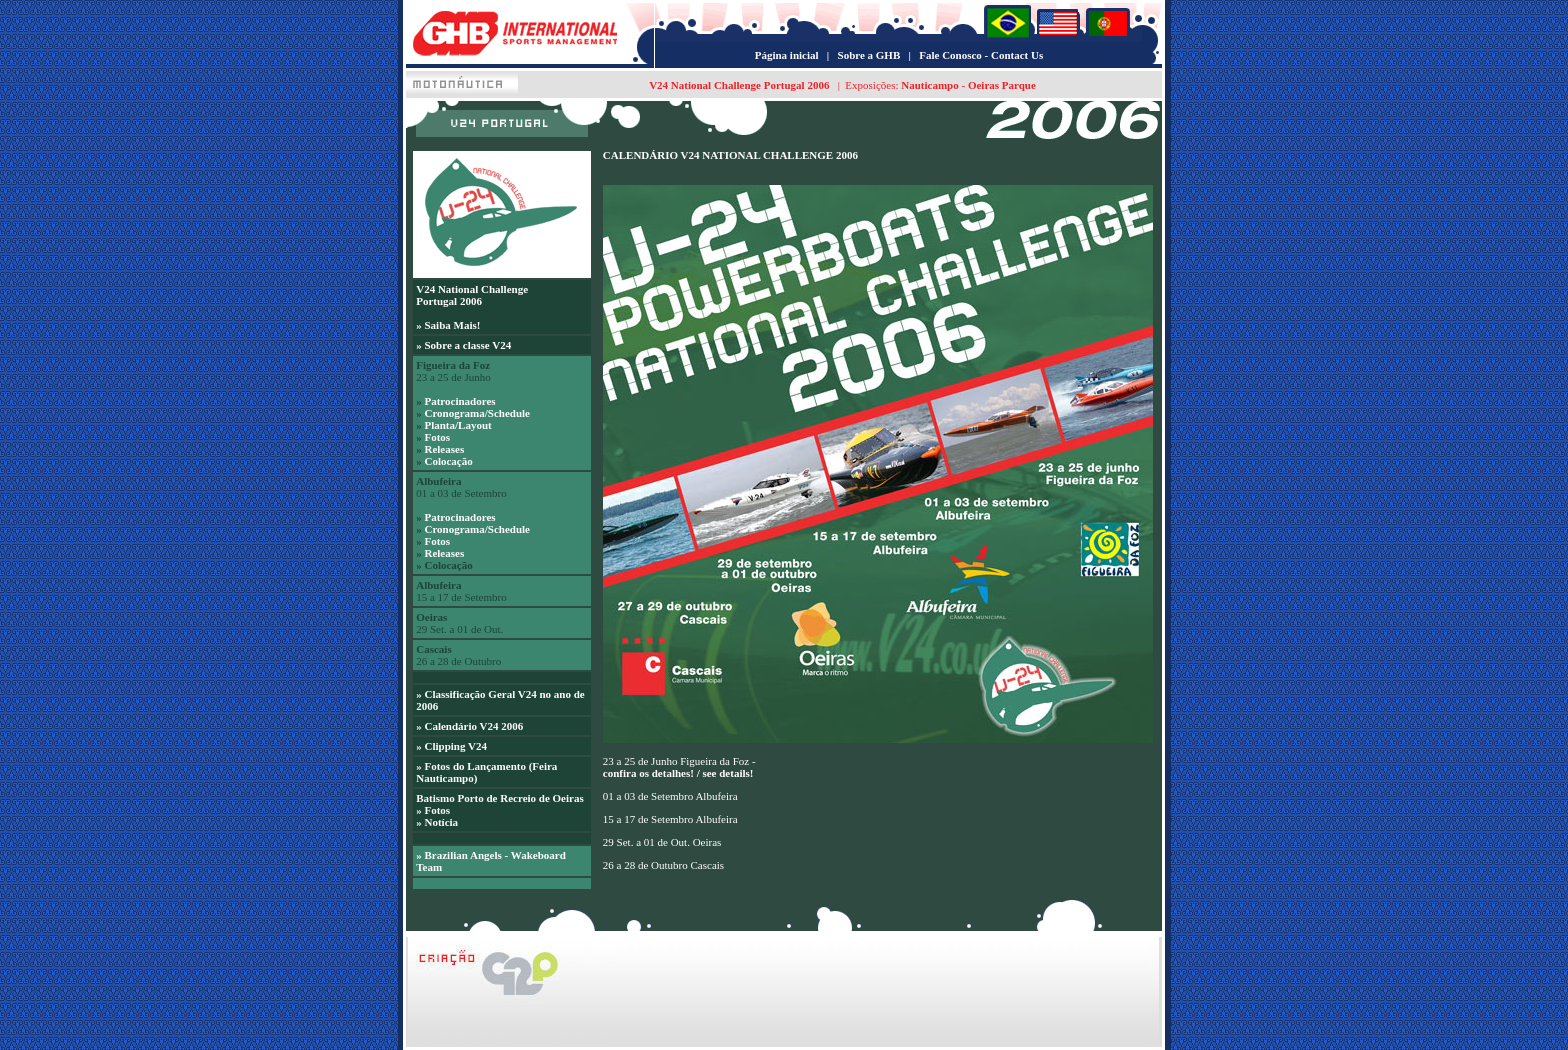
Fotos (437, 437)
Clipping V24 (455, 746)
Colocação (448, 461)
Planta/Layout (457, 425)
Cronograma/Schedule (477, 413)
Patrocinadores (459, 401)
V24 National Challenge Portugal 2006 (739, 85)
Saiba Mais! (452, 325)
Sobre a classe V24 (467, 345)
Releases (444, 449)
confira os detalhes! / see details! (678, 773)
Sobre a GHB (869, 55)
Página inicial (787, 55)
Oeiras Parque (1000, 85)
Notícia (441, 822)
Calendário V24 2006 (473, 726)
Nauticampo (929, 85)
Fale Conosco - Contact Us (981, 55)
